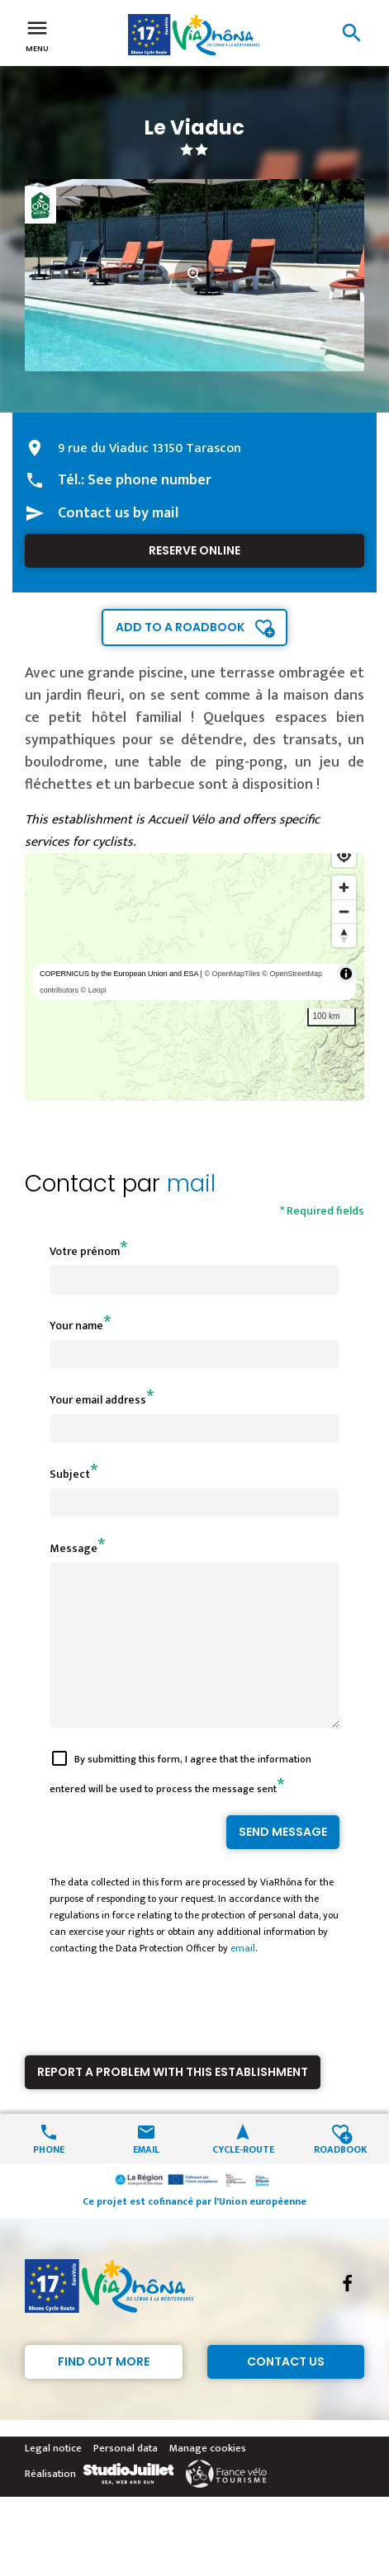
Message (73, 1548)
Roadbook (341, 2178)
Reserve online (194, 550)
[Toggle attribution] (346, 974)
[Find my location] (344, 855)
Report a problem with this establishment (172, 2101)
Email (146, 2178)
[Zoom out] (344, 911)
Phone (48, 2178)
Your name (76, 1325)
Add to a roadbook (180, 627)
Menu (37, 35)
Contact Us (286, 2391)
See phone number (149, 480)
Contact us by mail (118, 513)
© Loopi (94, 990)
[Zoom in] (344, 887)
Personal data (125, 2478)
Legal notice (53, 2478)
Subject (70, 1474)
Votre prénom (85, 1251)
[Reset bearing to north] (344, 935)
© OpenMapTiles (231, 974)
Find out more (103, 2391)
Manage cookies (207, 2478)
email (242, 1978)
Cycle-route (243, 2178)
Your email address (98, 1399)
